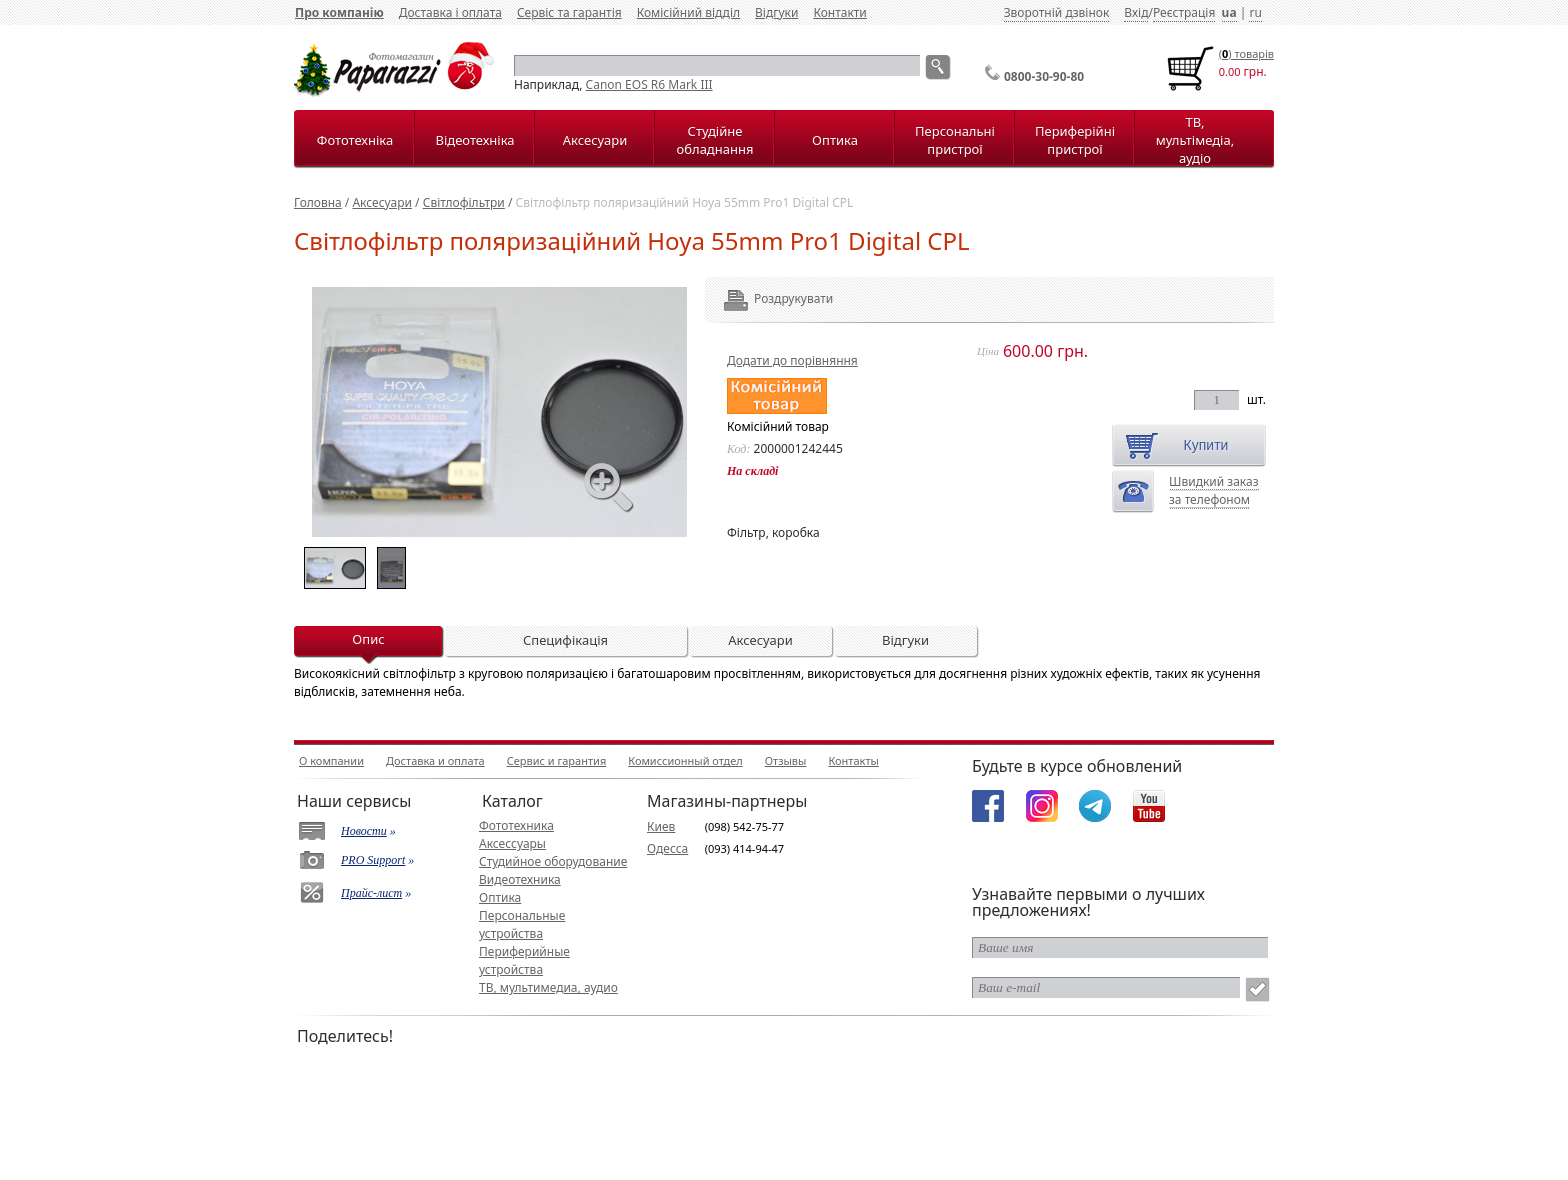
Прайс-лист (371, 893)
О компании (331, 760)
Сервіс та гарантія (569, 12)
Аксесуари (595, 140)
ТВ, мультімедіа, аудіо (1195, 140)
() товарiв (1246, 53)
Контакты (853, 760)
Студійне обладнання (715, 140)
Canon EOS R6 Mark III (649, 84)
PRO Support (373, 860)
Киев (661, 826)
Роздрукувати (766, 298)
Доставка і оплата (450, 12)
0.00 (1230, 71)
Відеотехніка (474, 140)
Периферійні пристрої (1075, 140)
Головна (318, 202)
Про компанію (339, 12)
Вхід (1136, 12)
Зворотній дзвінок (1057, 12)
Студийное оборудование (553, 861)
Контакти (839, 12)
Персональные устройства (522, 924)
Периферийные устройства (524, 960)
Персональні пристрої (955, 140)
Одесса (667, 848)
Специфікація (565, 640)
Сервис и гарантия (557, 760)
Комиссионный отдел (685, 760)
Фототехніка (355, 140)
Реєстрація (1184, 12)
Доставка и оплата (435, 760)
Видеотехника (520, 879)
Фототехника (516, 825)
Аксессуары (512, 843)
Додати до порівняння (792, 360)
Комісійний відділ (688, 12)
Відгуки (776, 12)
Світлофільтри (464, 202)
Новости (364, 831)
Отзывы (786, 760)
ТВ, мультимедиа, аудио (548, 987)
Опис (368, 639)
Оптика (835, 140)
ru (1255, 12)
